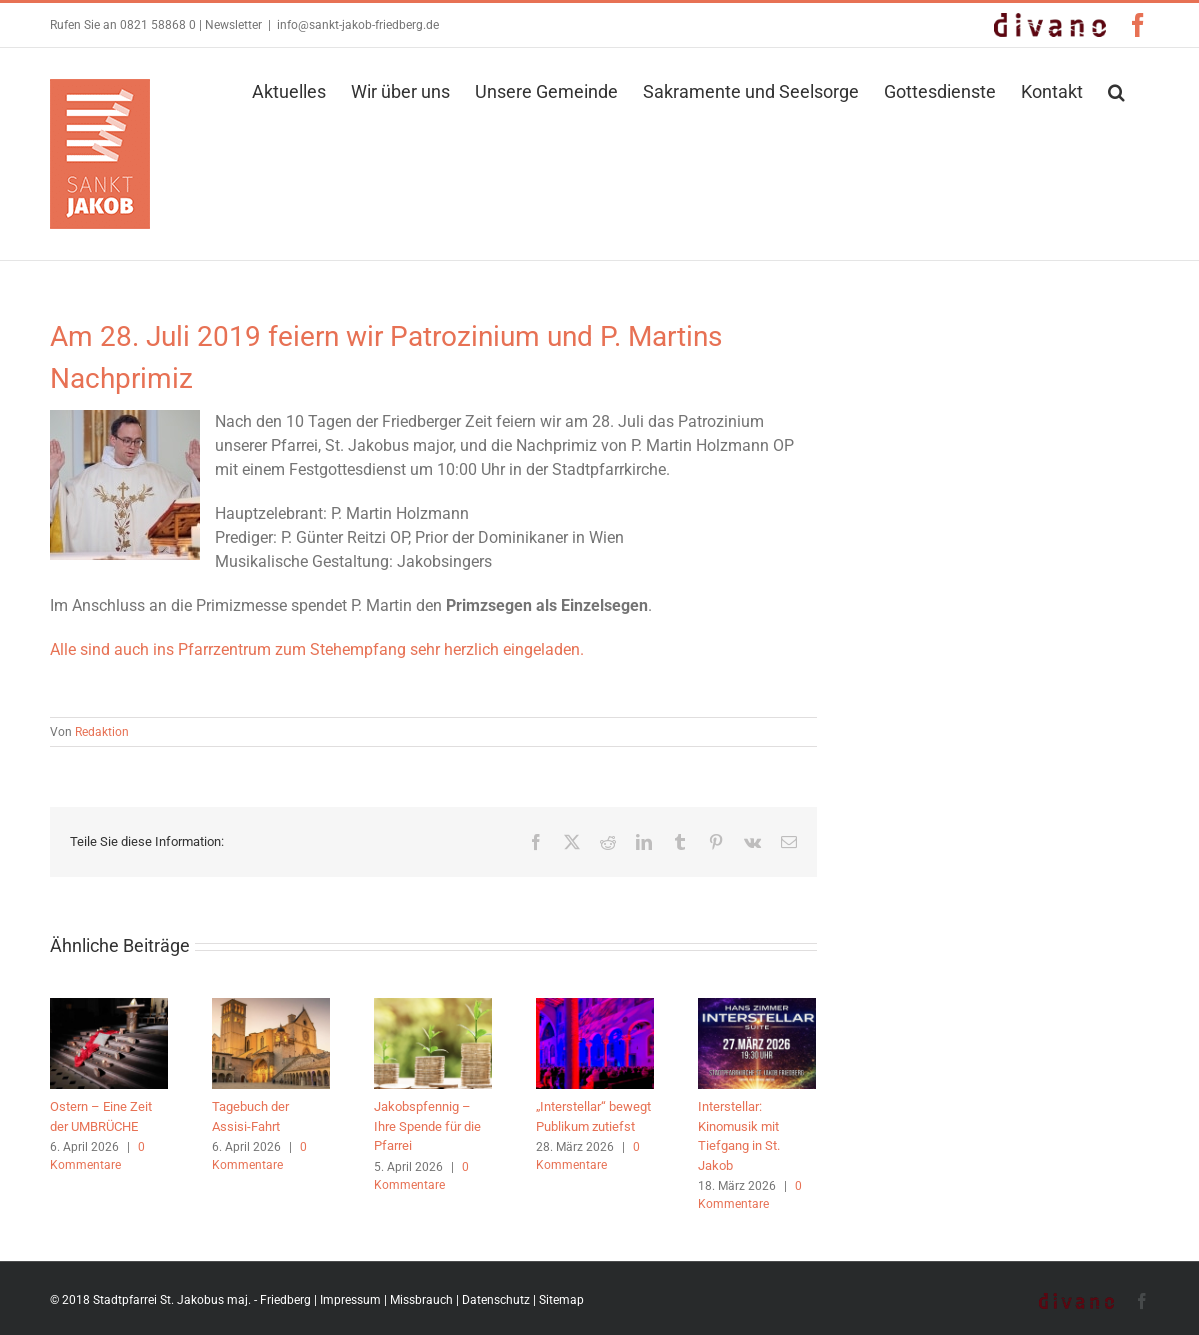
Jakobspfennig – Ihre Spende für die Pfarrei (427, 1126)
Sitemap (561, 1300)
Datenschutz (496, 1300)
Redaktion (102, 732)
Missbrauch (421, 1300)
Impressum (350, 1300)
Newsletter (233, 25)
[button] (1116, 90)
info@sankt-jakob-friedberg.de (358, 25)
